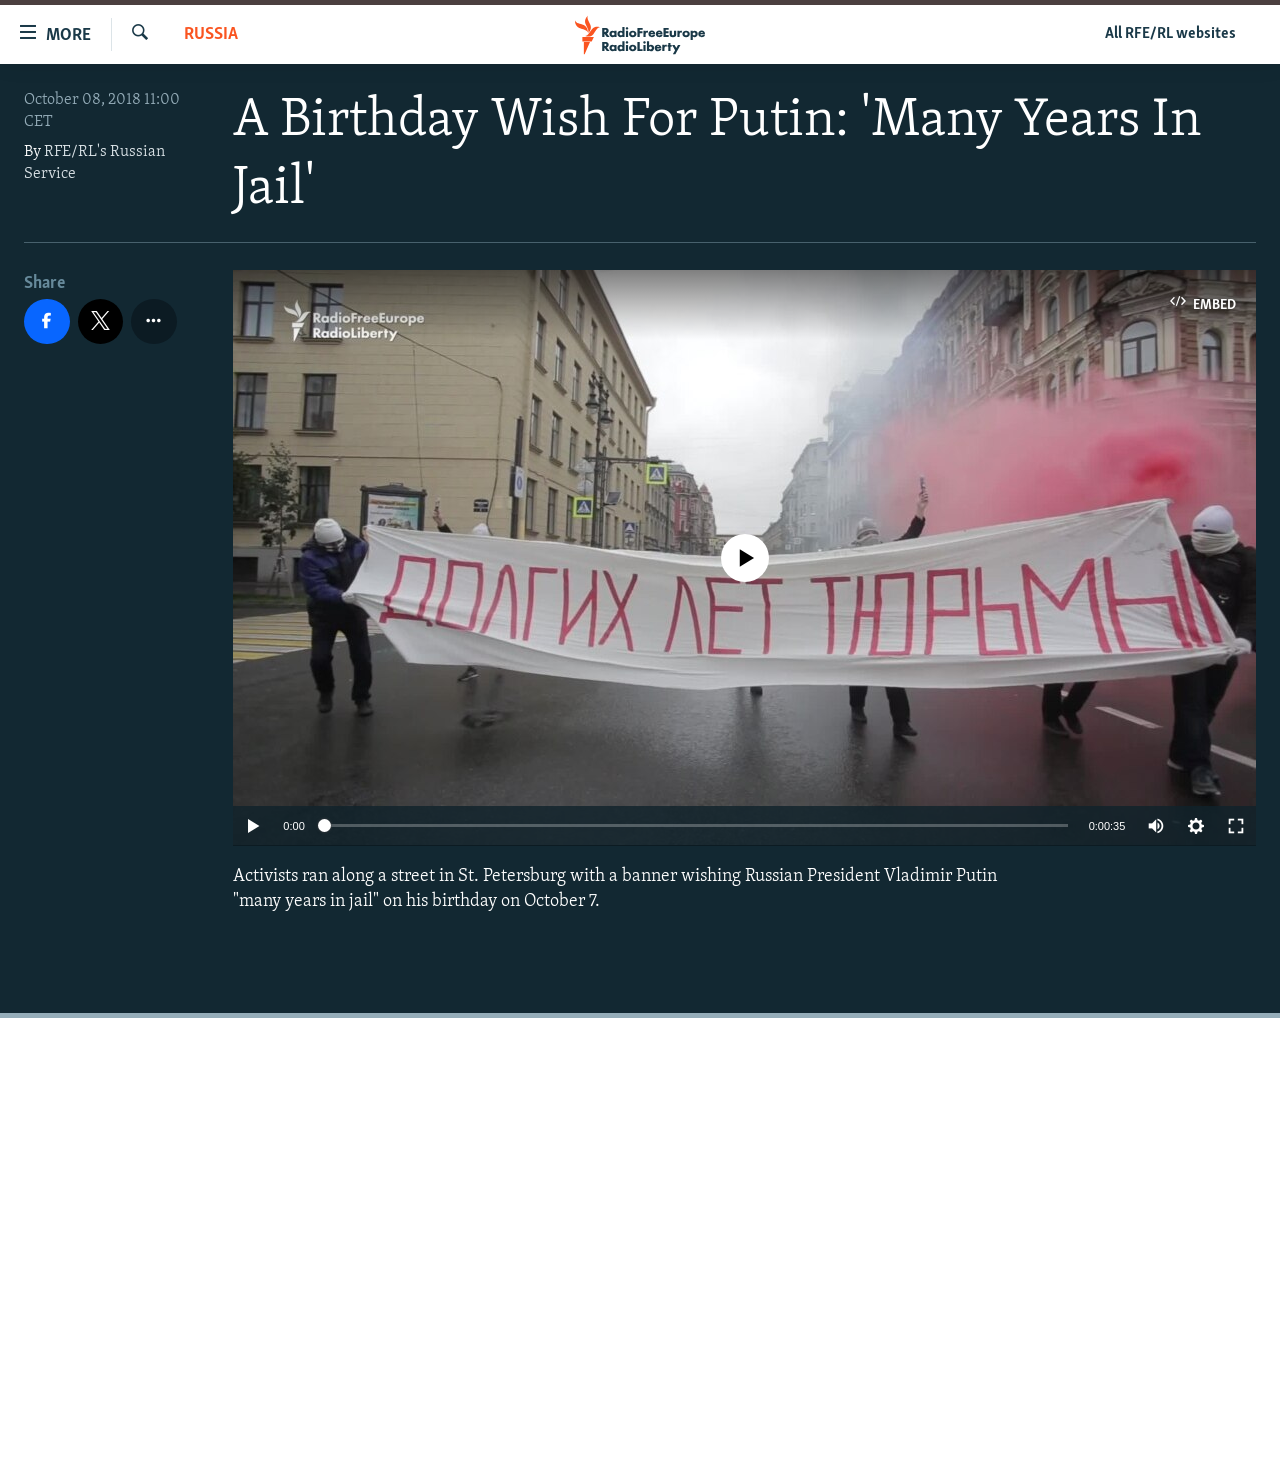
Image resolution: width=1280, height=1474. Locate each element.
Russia (211, 34)
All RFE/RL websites (1170, 34)
